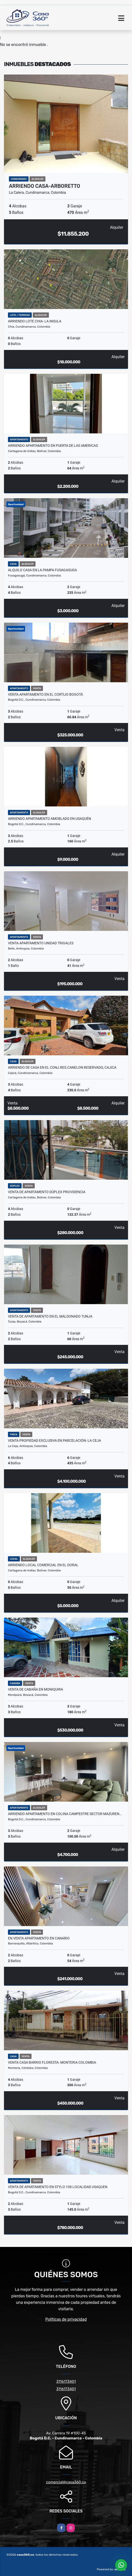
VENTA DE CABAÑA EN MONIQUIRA (35, 1689)
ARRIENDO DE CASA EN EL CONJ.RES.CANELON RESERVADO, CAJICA (62, 1067)
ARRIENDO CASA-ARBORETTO (44, 186)
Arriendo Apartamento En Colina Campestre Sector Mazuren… (65, 1814)
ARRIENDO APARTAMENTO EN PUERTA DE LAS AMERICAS (53, 446)
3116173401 (66, 2381)
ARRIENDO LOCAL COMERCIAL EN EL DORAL (43, 1565)
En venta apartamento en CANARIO (39, 1938)
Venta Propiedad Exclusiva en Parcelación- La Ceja (54, 1440)
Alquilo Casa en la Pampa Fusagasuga (42, 570)
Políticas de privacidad (66, 2319)
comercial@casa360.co (66, 2482)
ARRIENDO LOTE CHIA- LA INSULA (34, 321)
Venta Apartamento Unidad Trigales (40, 943)
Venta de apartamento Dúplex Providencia (46, 1192)
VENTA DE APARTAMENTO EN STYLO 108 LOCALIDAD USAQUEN (57, 2187)
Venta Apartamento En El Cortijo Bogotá (45, 694)
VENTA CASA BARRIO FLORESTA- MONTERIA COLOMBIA (52, 2062)
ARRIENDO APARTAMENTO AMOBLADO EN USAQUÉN (49, 819)
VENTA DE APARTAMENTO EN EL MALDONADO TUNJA (50, 1316)
